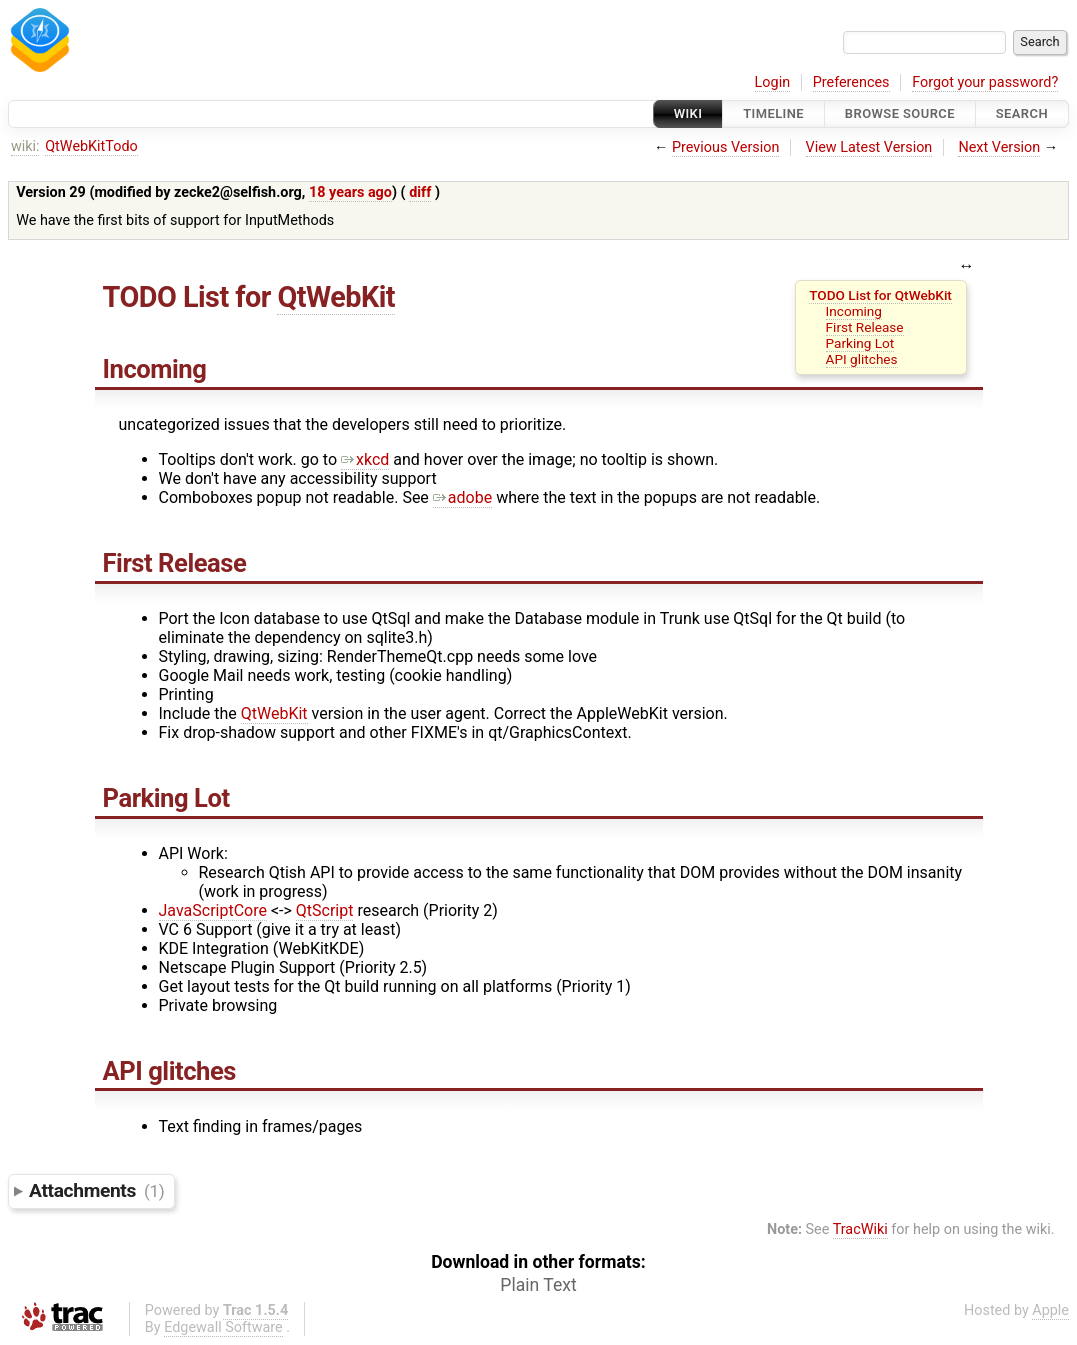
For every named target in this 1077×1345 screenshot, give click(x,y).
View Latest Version (869, 147)
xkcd (365, 459)
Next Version (999, 147)
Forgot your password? (985, 82)
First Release (865, 327)
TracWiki (860, 1229)
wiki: (25, 146)
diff (420, 192)
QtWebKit (336, 297)
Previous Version (725, 147)
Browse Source (900, 113)
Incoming (854, 311)
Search (1022, 113)
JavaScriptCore (213, 910)
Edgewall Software (223, 1327)
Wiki (688, 113)
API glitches (862, 359)
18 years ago (350, 192)
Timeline (773, 113)
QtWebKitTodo (91, 146)
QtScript (325, 910)
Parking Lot (860, 343)
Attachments (96, 1190)
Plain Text (538, 1285)
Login (773, 82)
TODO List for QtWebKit (880, 295)
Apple (1050, 1310)
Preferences (851, 82)
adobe (462, 497)
